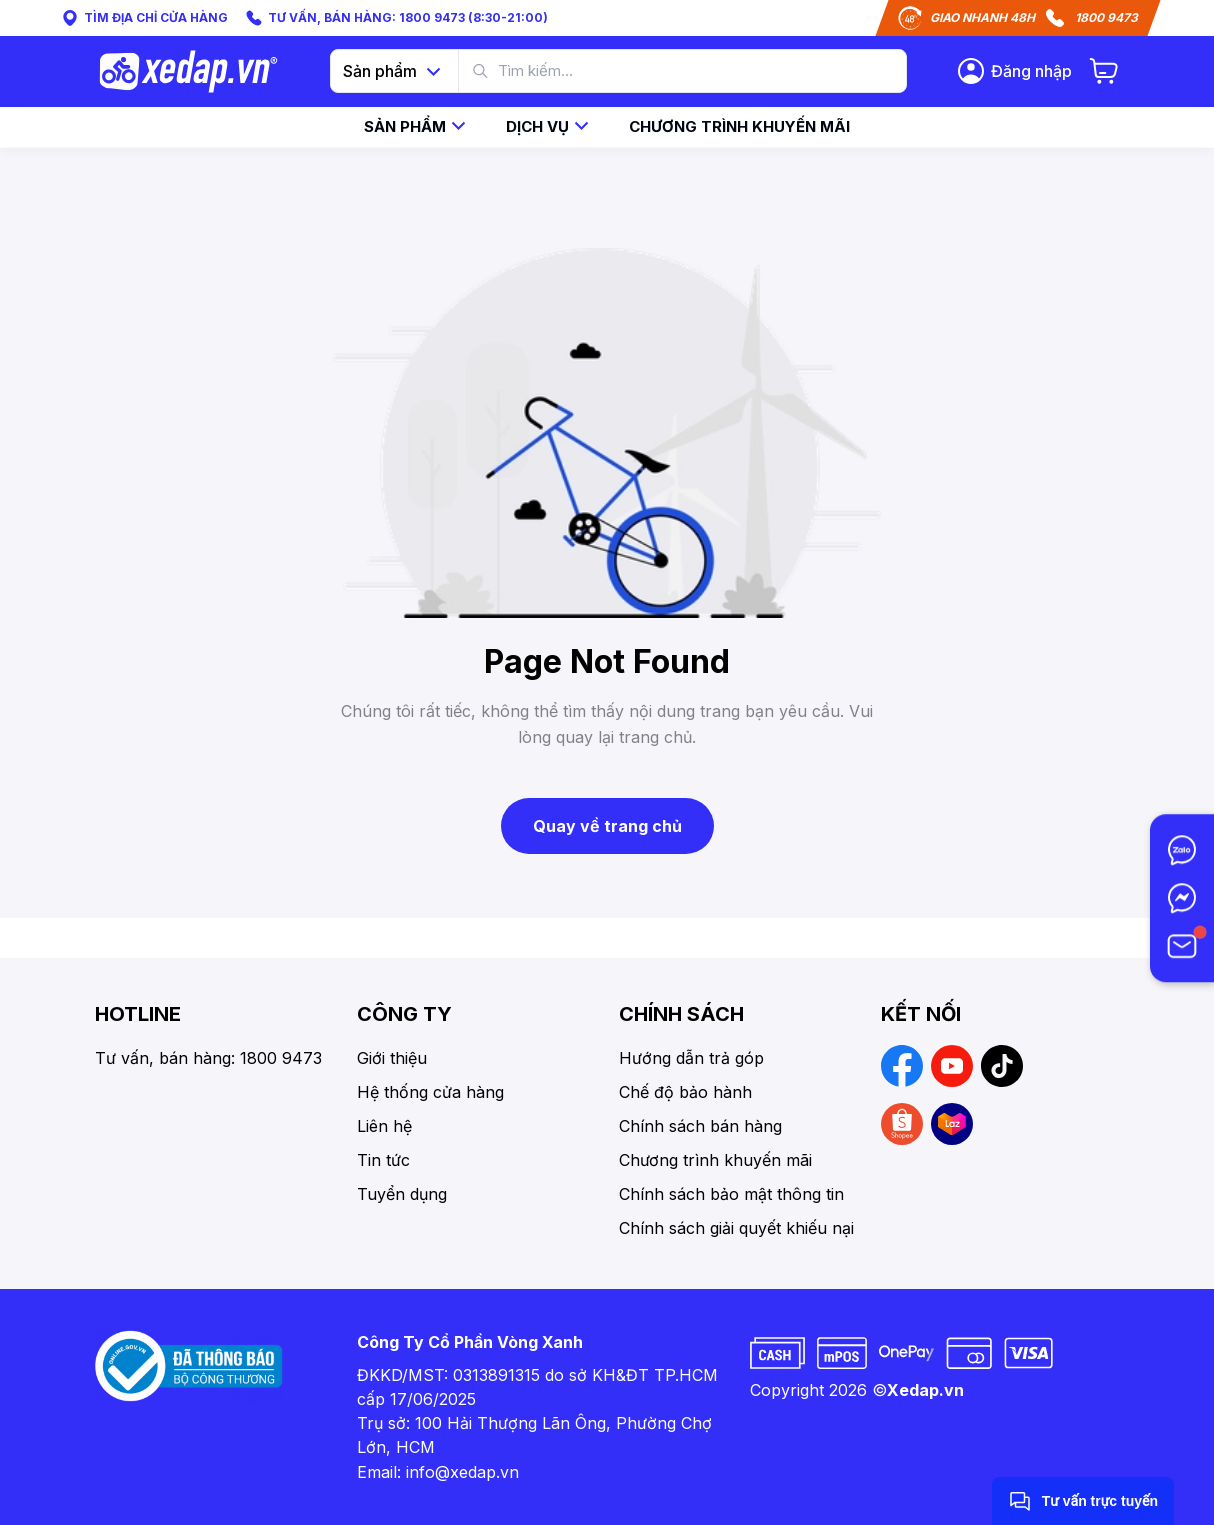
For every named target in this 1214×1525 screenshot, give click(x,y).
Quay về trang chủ (607, 826)
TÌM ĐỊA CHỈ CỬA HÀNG (144, 18)
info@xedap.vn (462, 1472)
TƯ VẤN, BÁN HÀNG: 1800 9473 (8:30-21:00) (396, 18)
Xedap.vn (925, 1390)
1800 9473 (1106, 17)
